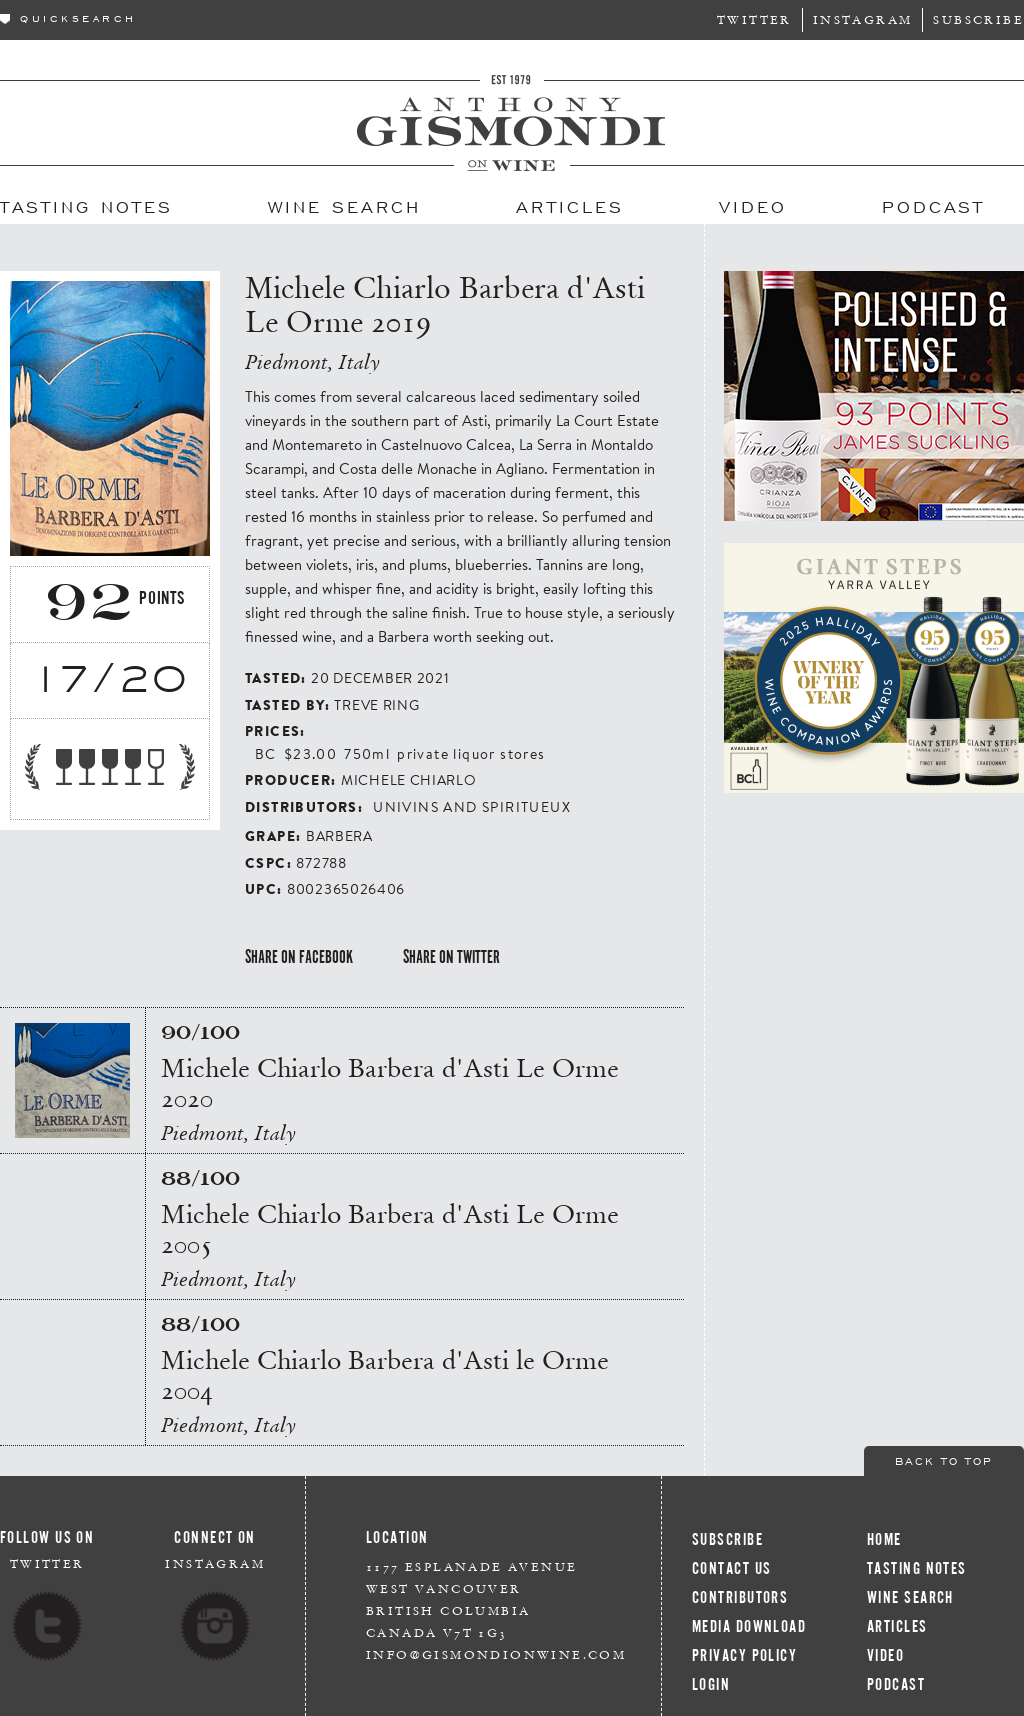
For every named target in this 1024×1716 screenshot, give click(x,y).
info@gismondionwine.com (496, 1654)
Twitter (754, 19)
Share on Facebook (299, 957)
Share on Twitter (451, 957)
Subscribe (978, 19)
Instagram (863, 19)
